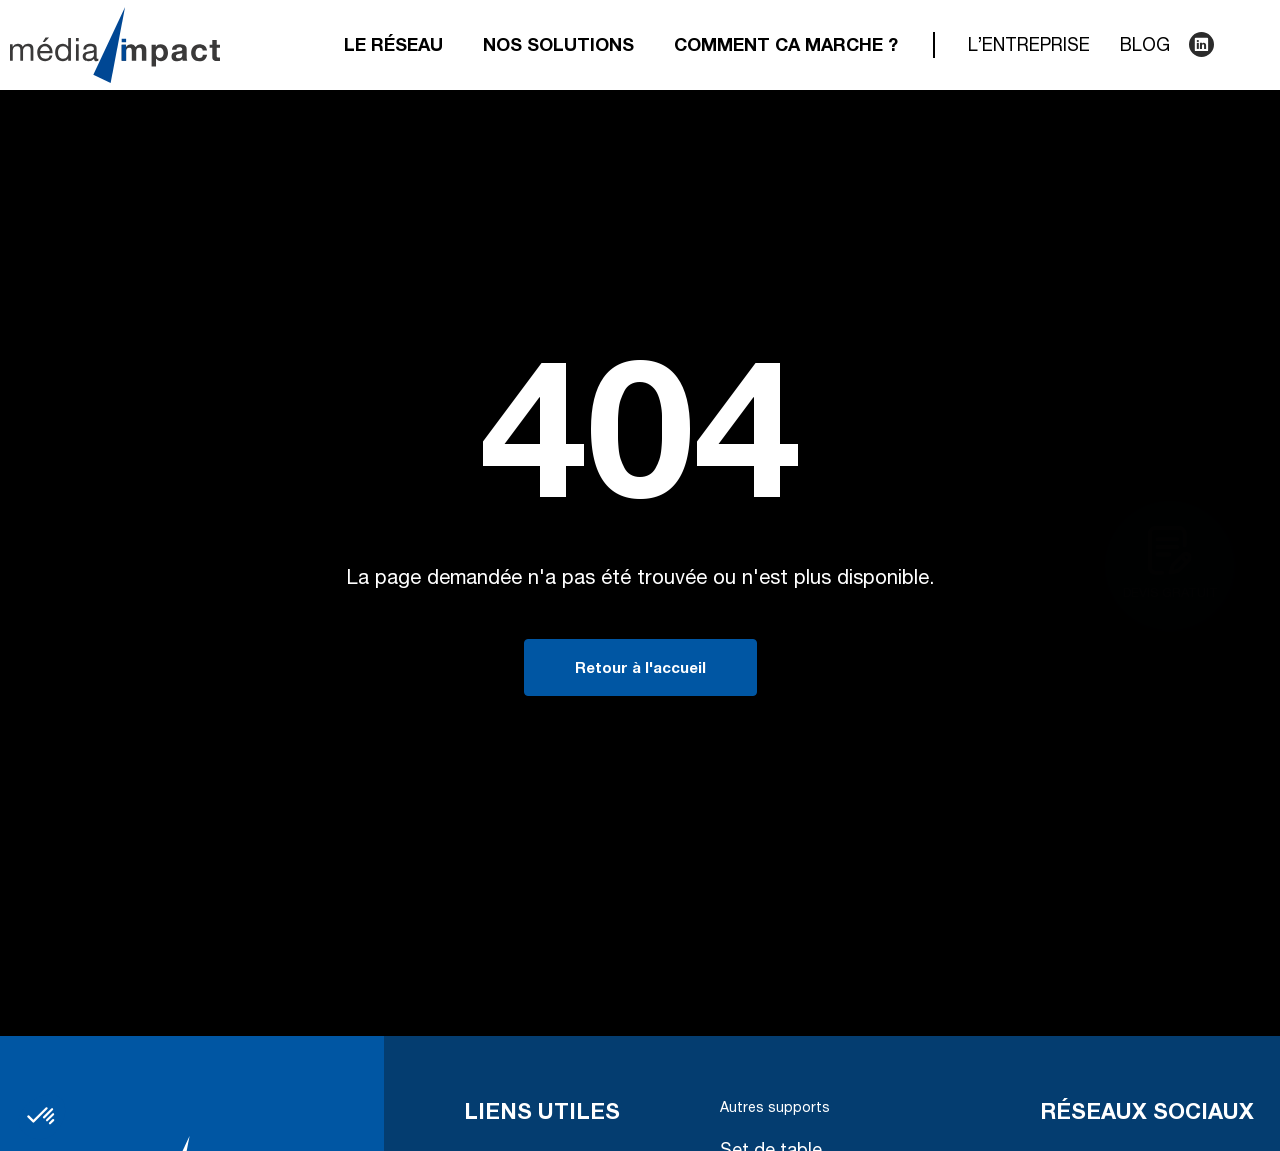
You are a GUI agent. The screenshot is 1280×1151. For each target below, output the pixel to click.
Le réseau (393, 47)
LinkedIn (1200, 45)
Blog (1145, 47)
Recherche (1240, 45)
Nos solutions (558, 47)
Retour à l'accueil (640, 669)
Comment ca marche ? (786, 47)
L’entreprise (1029, 47)
